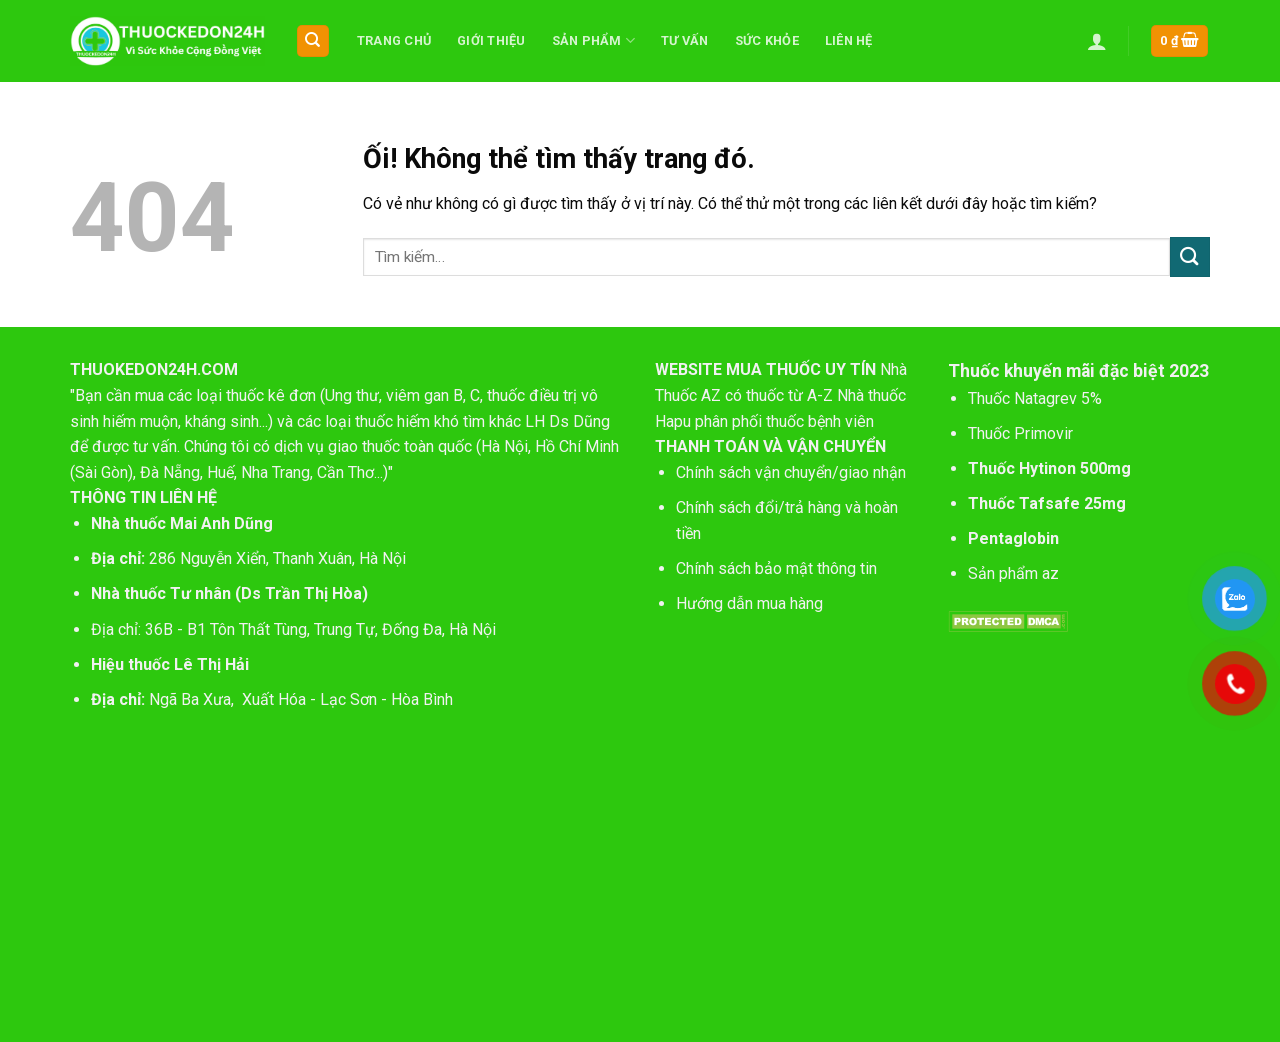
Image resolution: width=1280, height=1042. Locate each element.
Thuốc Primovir (1022, 433)
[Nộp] (1190, 256)
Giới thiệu (491, 40)
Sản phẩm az (1013, 573)
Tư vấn (685, 40)
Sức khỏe (767, 40)
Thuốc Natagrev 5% (1035, 398)
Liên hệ (849, 40)
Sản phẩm (594, 40)
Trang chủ (394, 40)
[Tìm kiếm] (313, 41)
